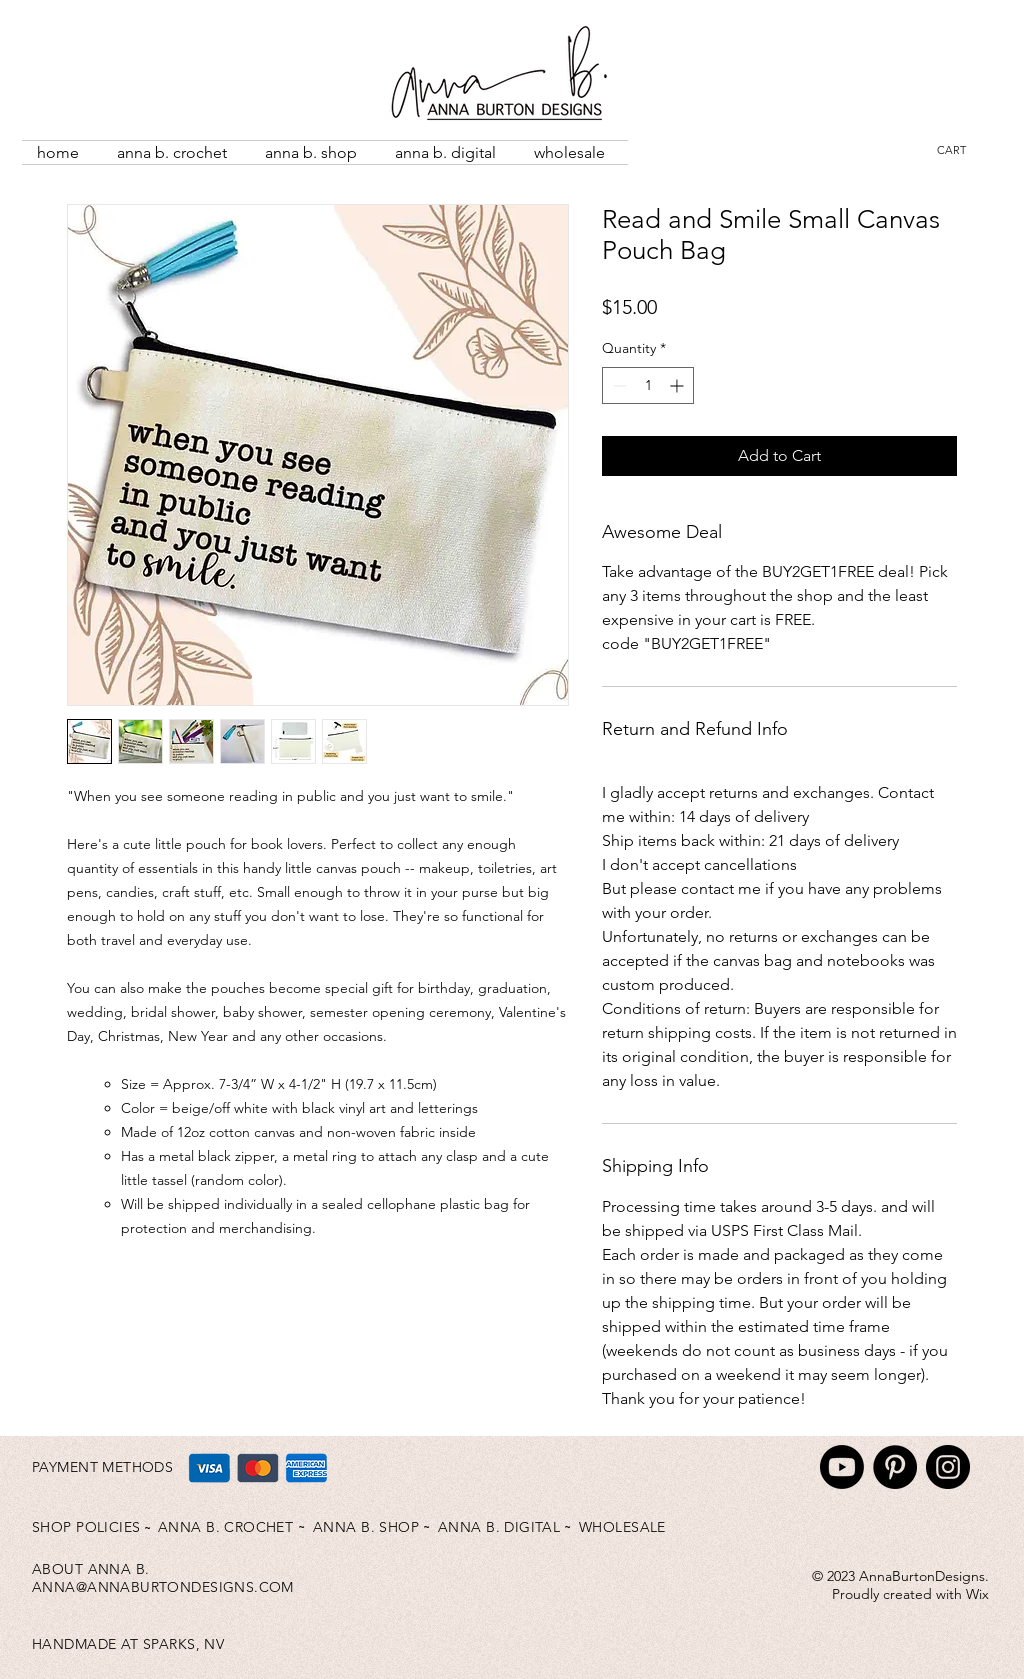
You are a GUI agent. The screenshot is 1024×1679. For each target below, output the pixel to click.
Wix (977, 1594)
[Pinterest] (895, 1467)
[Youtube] (842, 1467)
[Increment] (678, 385)
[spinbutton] (648, 385)
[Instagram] (948, 1467)
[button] (964, 150)
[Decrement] (617, 385)
